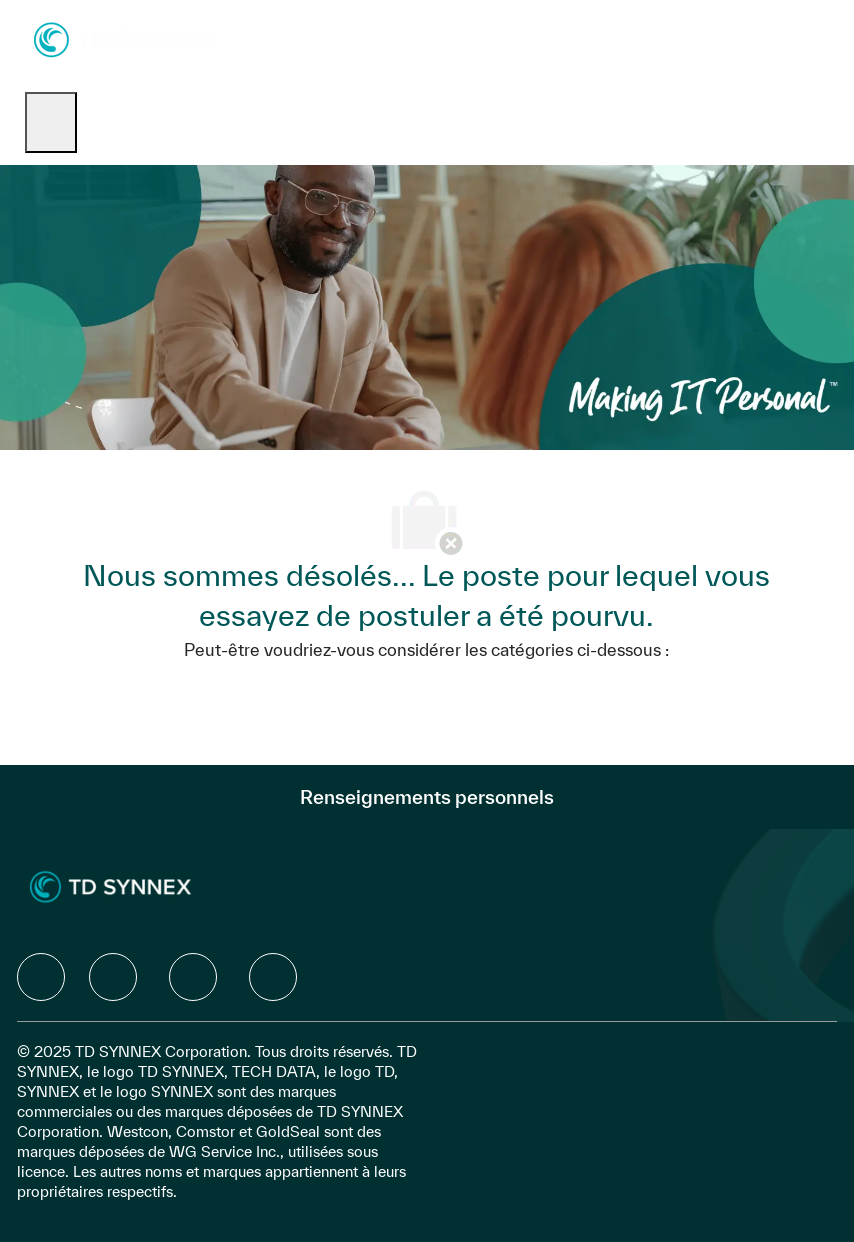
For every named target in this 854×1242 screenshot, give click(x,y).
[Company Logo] (124, 38)
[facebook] (41, 977)
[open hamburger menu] (51, 122)
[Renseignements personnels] (427, 797)
